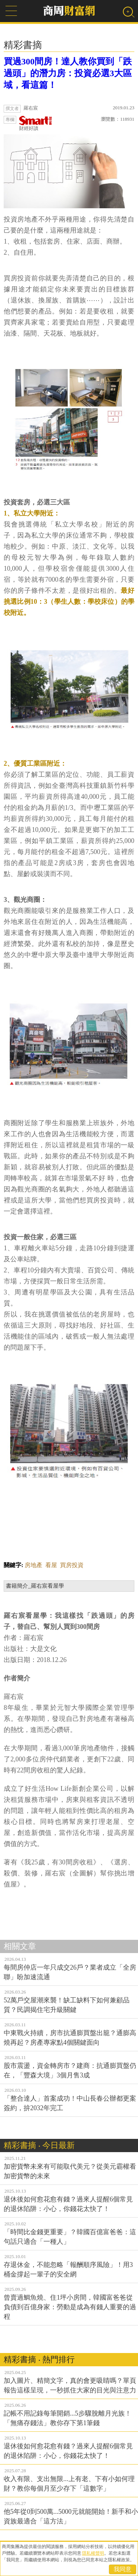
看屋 (51, 1565)
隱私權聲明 (93, 2553)
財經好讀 (35, 123)
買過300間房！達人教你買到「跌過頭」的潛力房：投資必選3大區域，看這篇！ (68, 73)
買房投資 (72, 1565)
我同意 (122, 2569)
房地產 (33, 1565)
